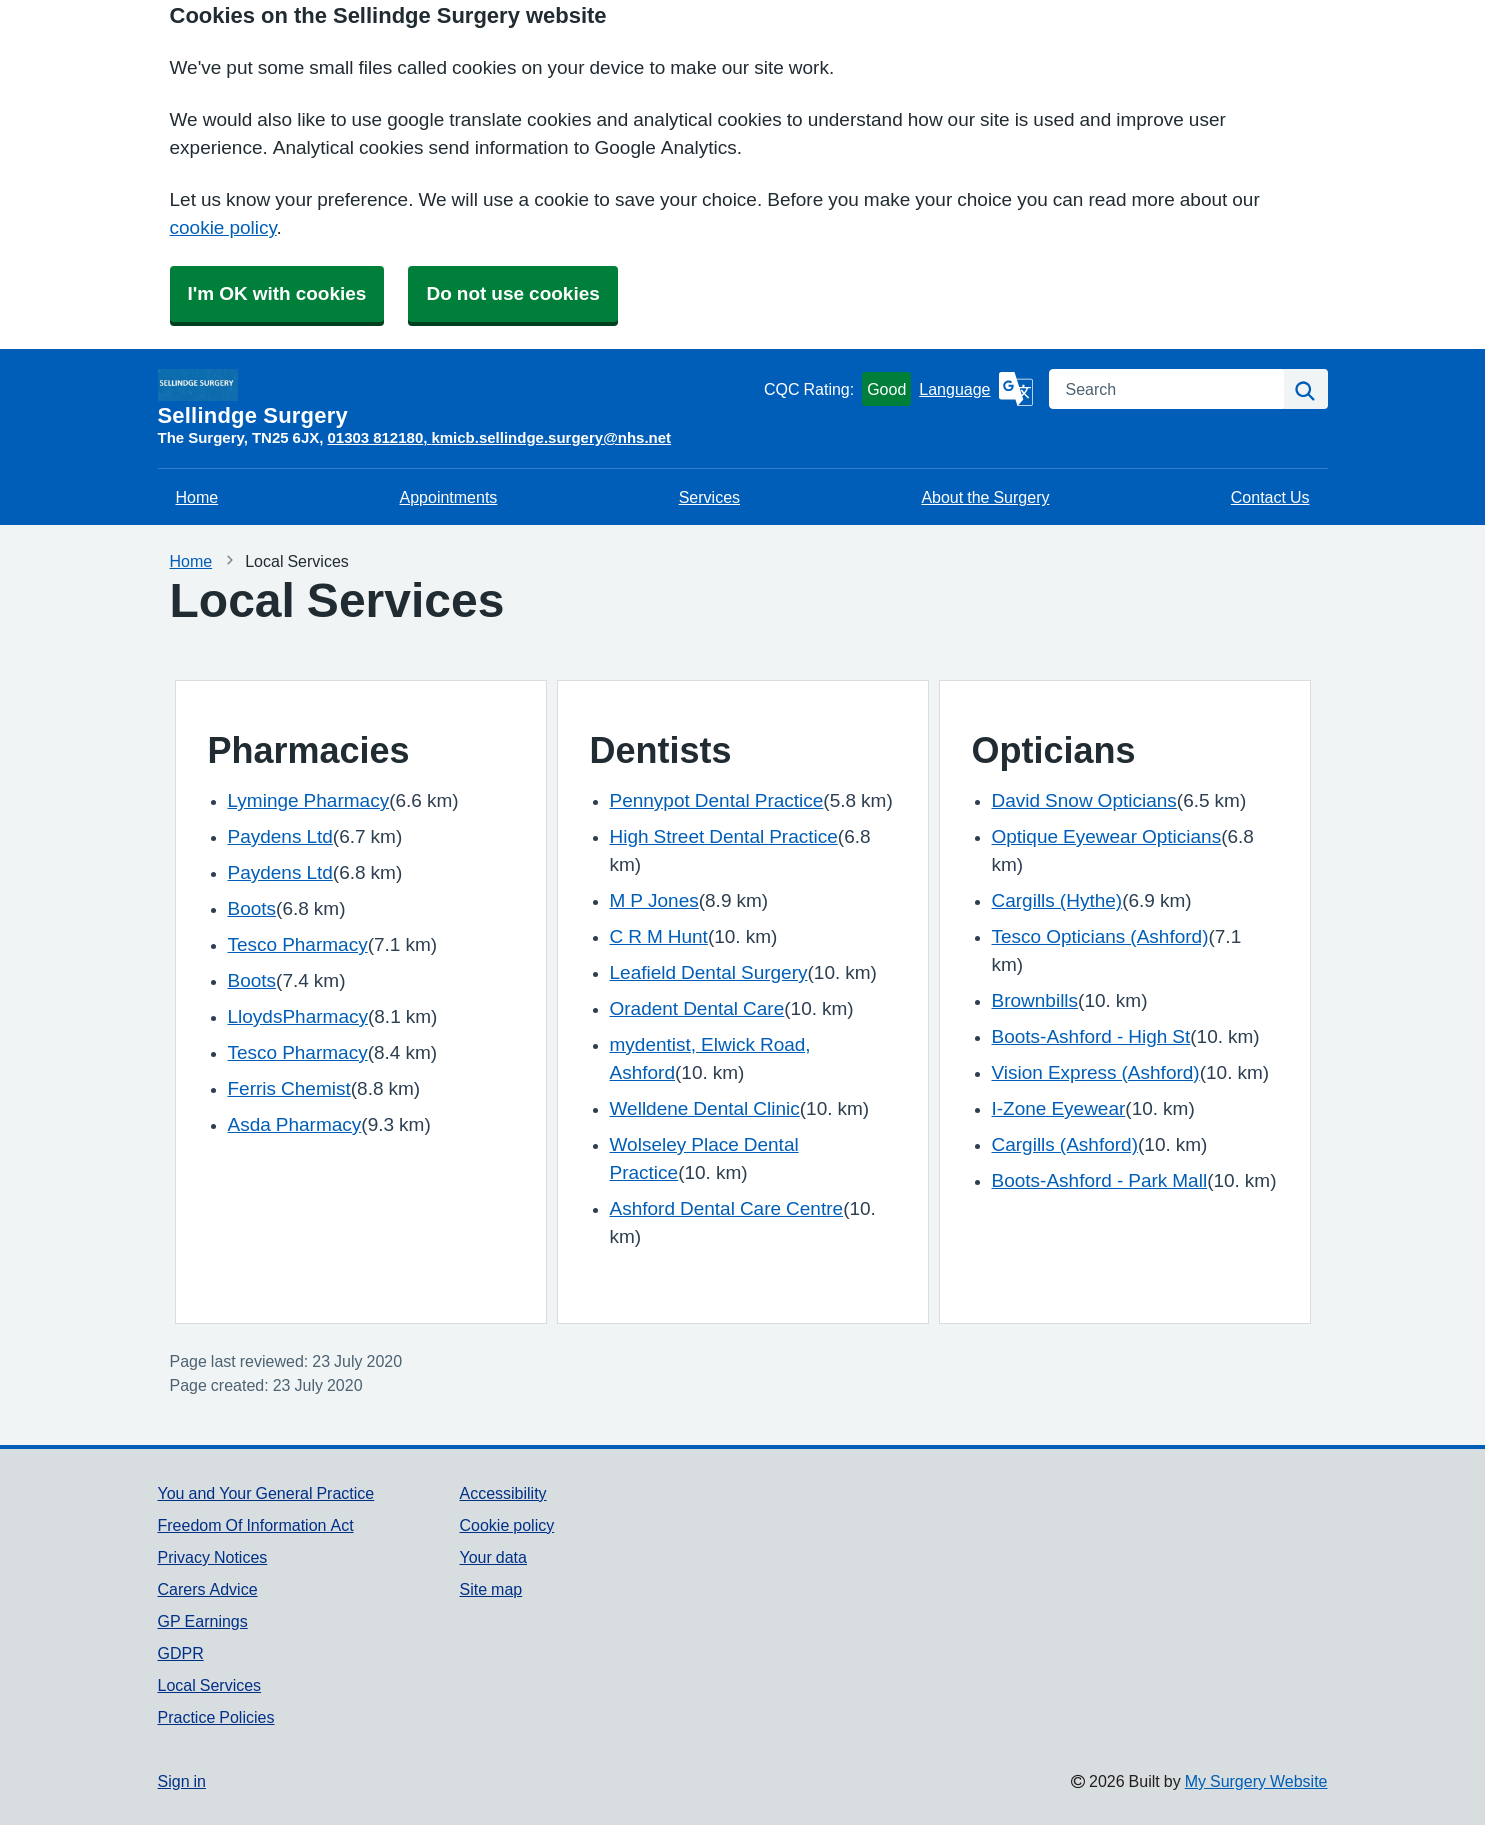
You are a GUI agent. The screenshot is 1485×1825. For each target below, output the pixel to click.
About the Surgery (985, 497)
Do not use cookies (512, 293)
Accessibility (502, 1493)
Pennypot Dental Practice (717, 800)
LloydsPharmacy (298, 1016)
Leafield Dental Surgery (709, 972)
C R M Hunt (659, 936)
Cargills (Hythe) (1057, 900)
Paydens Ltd (280, 836)
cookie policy (223, 227)
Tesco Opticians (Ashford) (1100, 936)
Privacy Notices (213, 1557)
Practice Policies (216, 1717)
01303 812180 (375, 437)
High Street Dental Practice (724, 836)
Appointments (449, 497)
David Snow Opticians (1084, 800)
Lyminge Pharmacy (309, 800)
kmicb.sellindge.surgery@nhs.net (551, 437)
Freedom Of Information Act (256, 1525)
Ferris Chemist (289, 1088)
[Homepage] (457, 398)
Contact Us (1270, 497)
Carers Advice (208, 1589)
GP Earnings (203, 1621)
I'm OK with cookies (277, 293)
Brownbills (1035, 1000)
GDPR (181, 1653)
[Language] (975, 389)
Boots (252, 908)
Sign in (182, 1781)
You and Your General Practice (266, 1493)
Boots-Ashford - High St (1091, 1036)
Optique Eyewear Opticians (1107, 836)
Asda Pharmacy (295, 1124)
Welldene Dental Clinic (705, 1108)
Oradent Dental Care (697, 1008)
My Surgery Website (1256, 1781)
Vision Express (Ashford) (1096, 1072)
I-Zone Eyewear (1059, 1108)
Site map (490, 1589)
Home (197, 497)
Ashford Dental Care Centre (727, 1208)
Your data (492, 1557)
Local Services (210, 1685)
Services (709, 497)
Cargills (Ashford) (1065, 1144)
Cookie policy (506, 1525)
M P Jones (654, 900)
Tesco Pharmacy (298, 944)
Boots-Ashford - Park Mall (1100, 1180)
